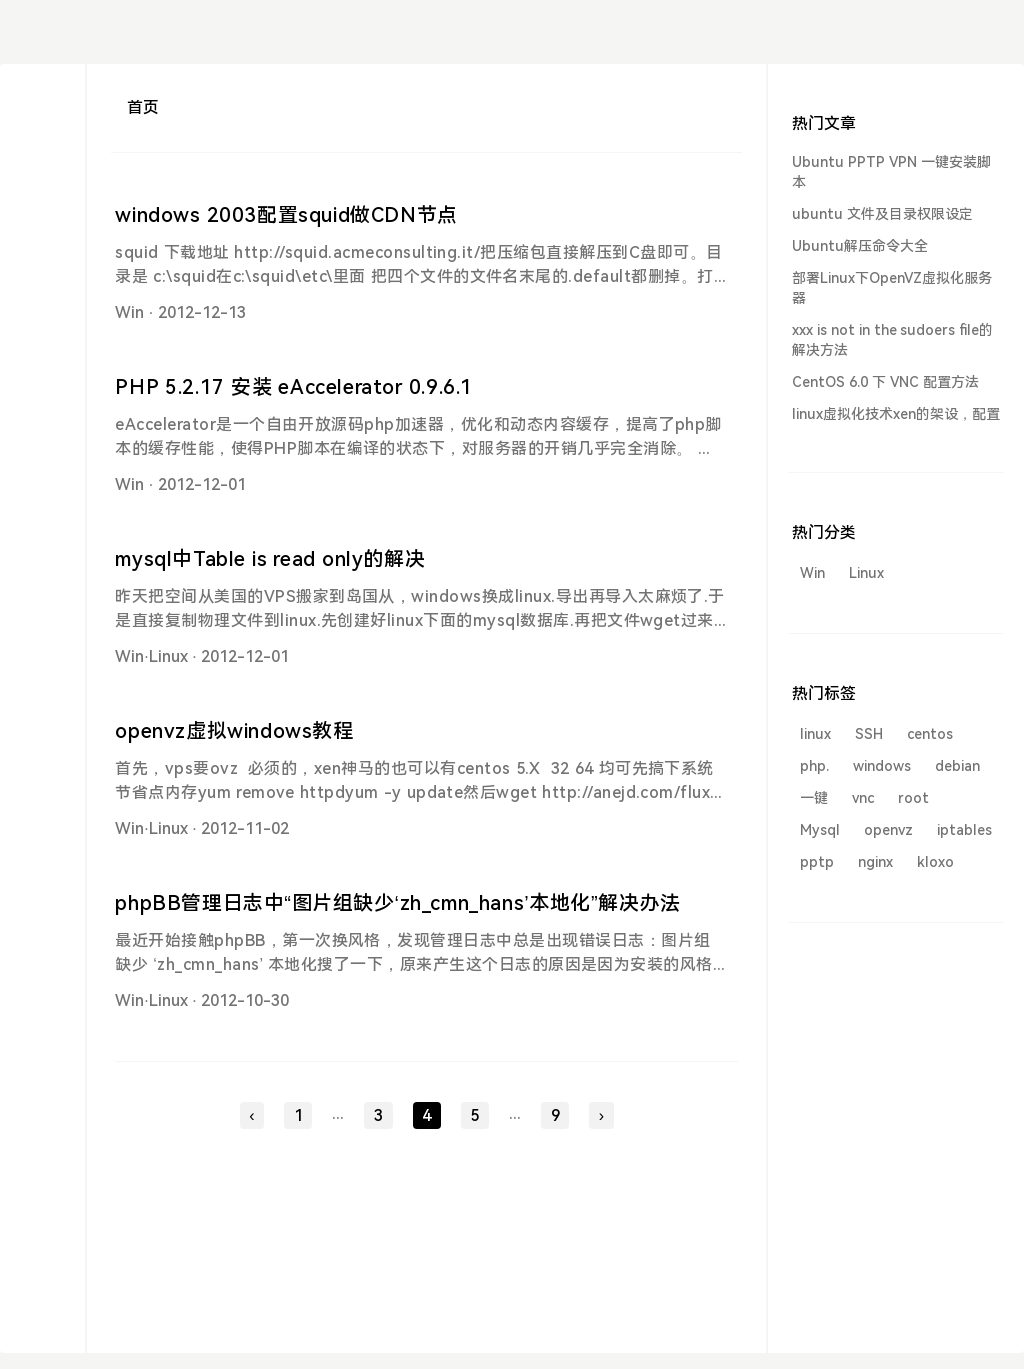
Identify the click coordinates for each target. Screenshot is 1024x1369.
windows (882, 766)
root (913, 798)
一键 (814, 798)
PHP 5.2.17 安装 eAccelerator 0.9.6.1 (294, 387)
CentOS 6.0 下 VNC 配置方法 (885, 382)
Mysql (820, 830)
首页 (143, 107)
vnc (863, 798)
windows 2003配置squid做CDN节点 (286, 215)
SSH (869, 734)
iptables (964, 830)
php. (814, 766)
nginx (875, 862)
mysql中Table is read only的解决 (270, 559)
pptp (817, 862)
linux (815, 734)
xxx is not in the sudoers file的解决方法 (892, 340)
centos (930, 734)
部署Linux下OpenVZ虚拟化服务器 (892, 288)
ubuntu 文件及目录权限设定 (882, 214)
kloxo (935, 862)
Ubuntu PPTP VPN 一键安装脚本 (891, 172)
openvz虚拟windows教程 (234, 731)
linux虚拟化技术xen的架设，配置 (896, 414)
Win (129, 312)
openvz (888, 830)
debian (957, 766)
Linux (168, 656)
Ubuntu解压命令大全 (860, 246)
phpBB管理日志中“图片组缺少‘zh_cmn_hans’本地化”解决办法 (397, 903)
